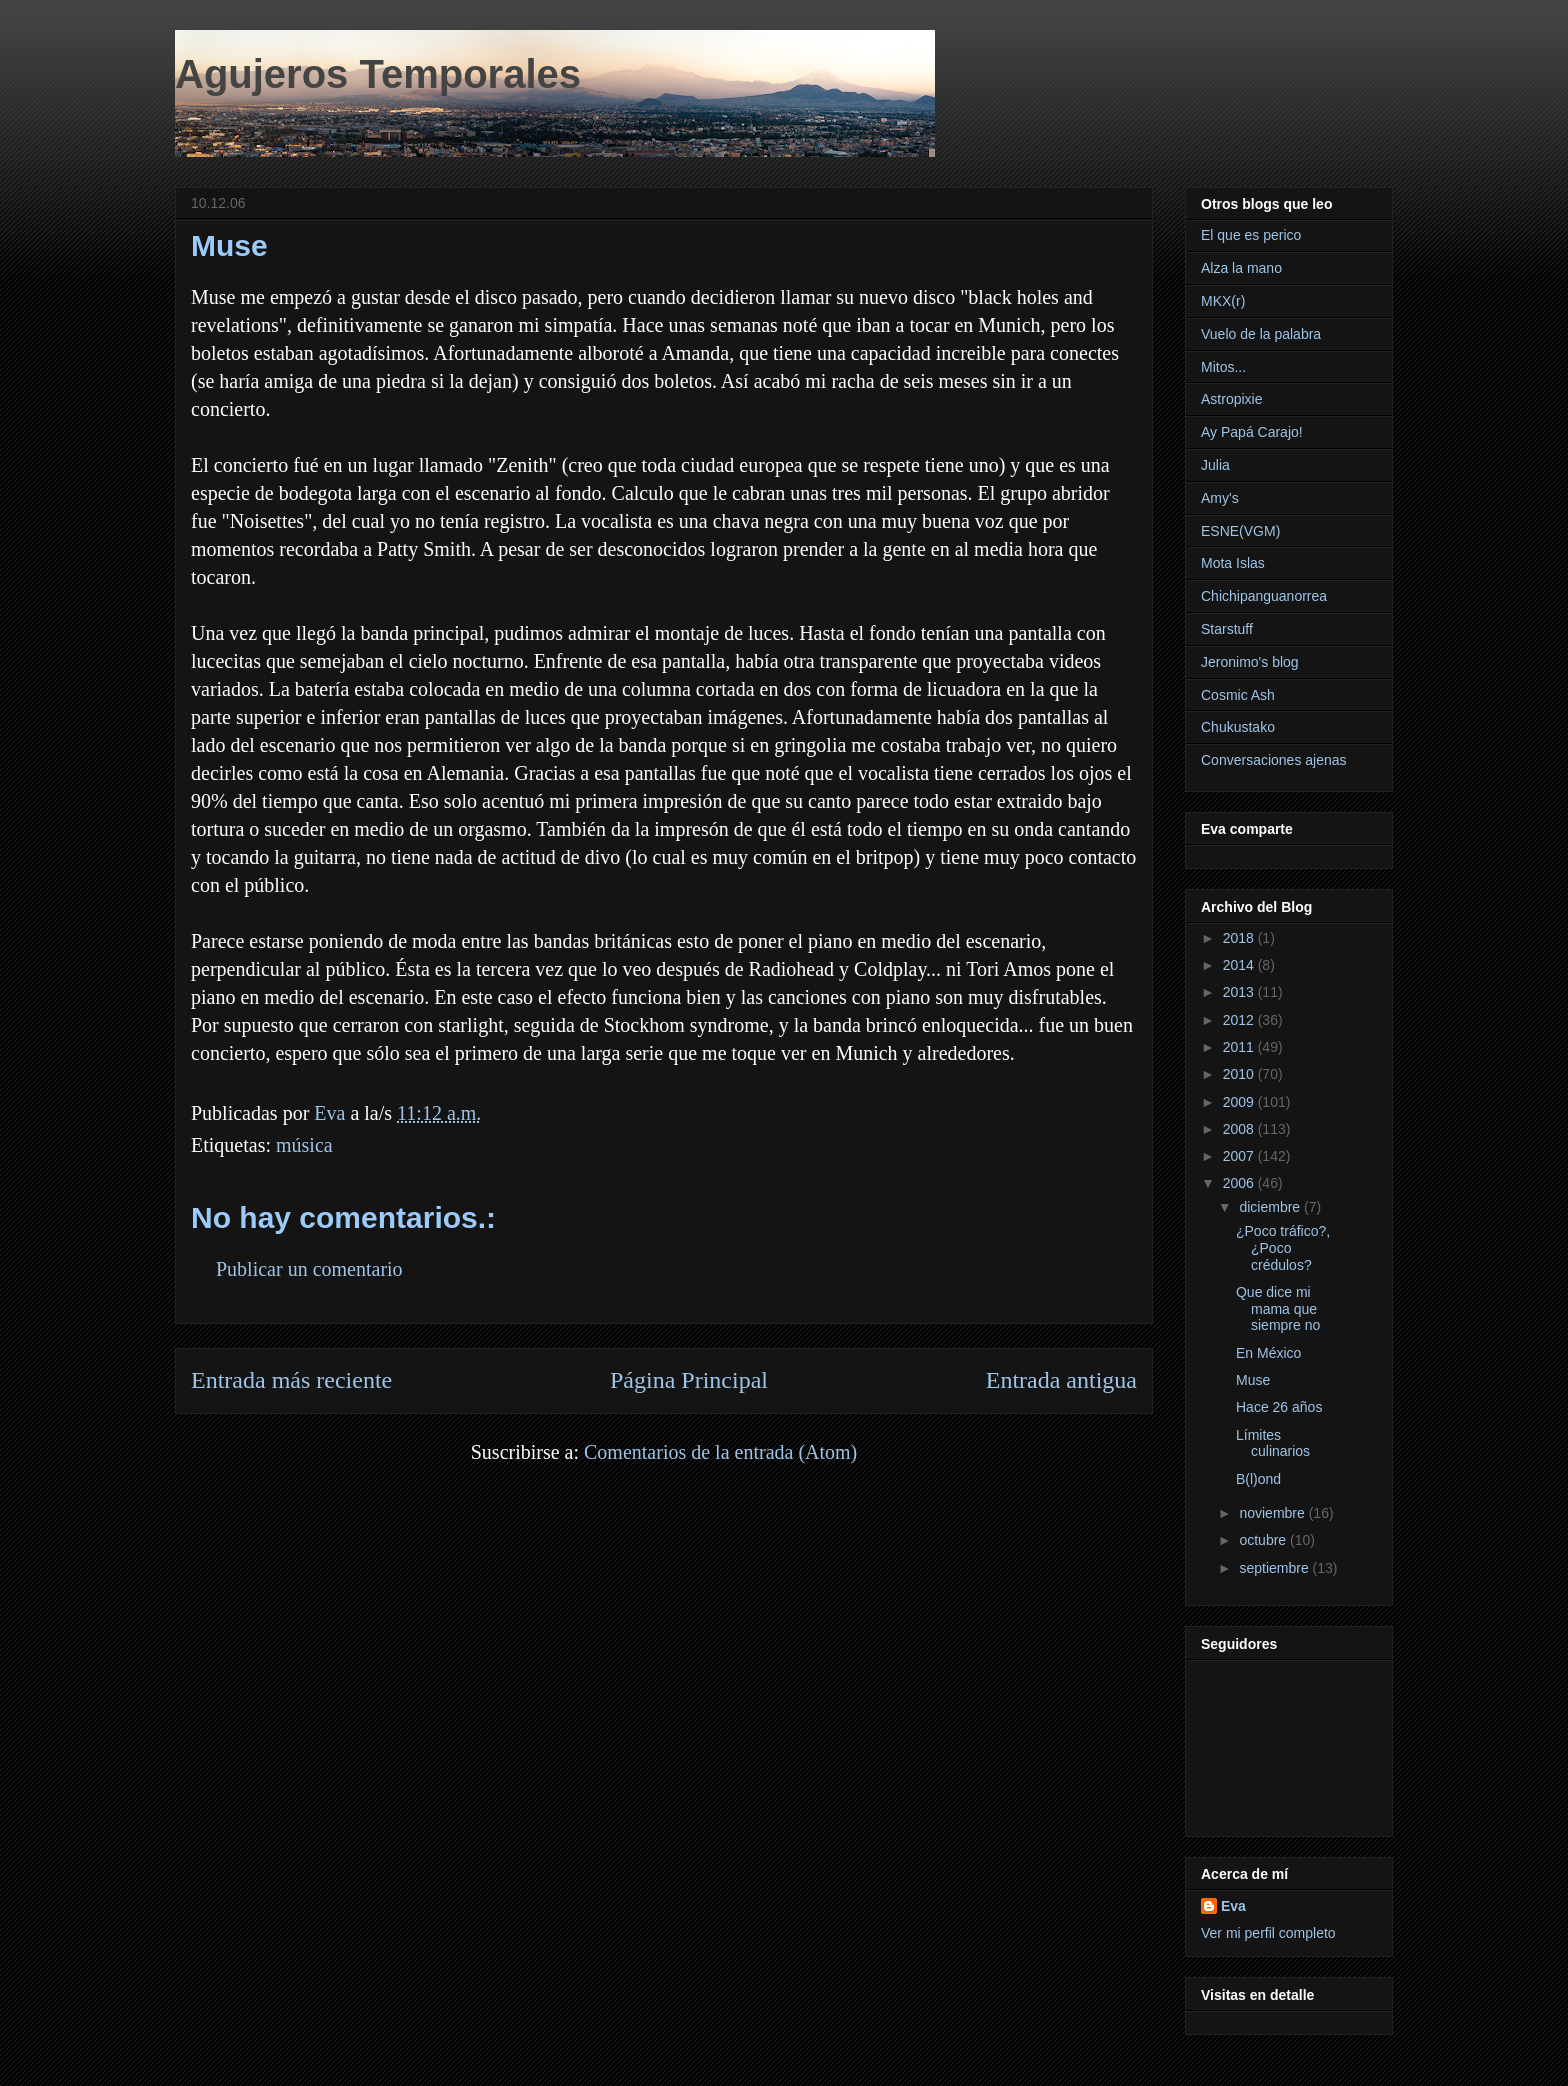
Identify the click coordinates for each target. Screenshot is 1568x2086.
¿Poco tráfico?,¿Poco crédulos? (1283, 1248)
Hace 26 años (1279, 1407)
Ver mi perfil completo (1268, 1933)
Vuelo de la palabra (1261, 334)
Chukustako (1238, 727)
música (304, 1145)
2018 (1240, 938)
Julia (1215, 465)
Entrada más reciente (291, 1380)
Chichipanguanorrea (1264, 596)
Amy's (1220, 498)
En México (1268, 1353)
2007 (1240, 1156)
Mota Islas (1233, 563)
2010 (1240, 1074)
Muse (1253, 1380)
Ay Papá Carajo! (1252, 432)
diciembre (1271, 1207)
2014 (1240, 965)
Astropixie (1231, 399)
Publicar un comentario (309, 1269)
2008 (1240, 1129)
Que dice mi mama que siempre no (1278, 1309)
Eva (1233, 1906)
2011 (1240, 1047)
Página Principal (689, 1380)
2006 (1240, 1183)
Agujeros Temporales (378, 74)
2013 (1240, 992)
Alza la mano (1241, 268)
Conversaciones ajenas (1274, 760)
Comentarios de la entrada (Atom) (720, 1452)
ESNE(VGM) (1240, 531)
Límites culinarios (1273, 1443)
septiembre (1275, 1568)
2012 (1240, 1020)
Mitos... (1223, 367)
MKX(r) (1223, 301)
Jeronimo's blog (1250, 662)
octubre (1264, 1540)
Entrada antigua (1061, 1380)
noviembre (1273, 1513)
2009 (1240, 1102)
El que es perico (1251, 235)
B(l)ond (1258, 1479)
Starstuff (1227, 629)
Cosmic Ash (1238, 695)
